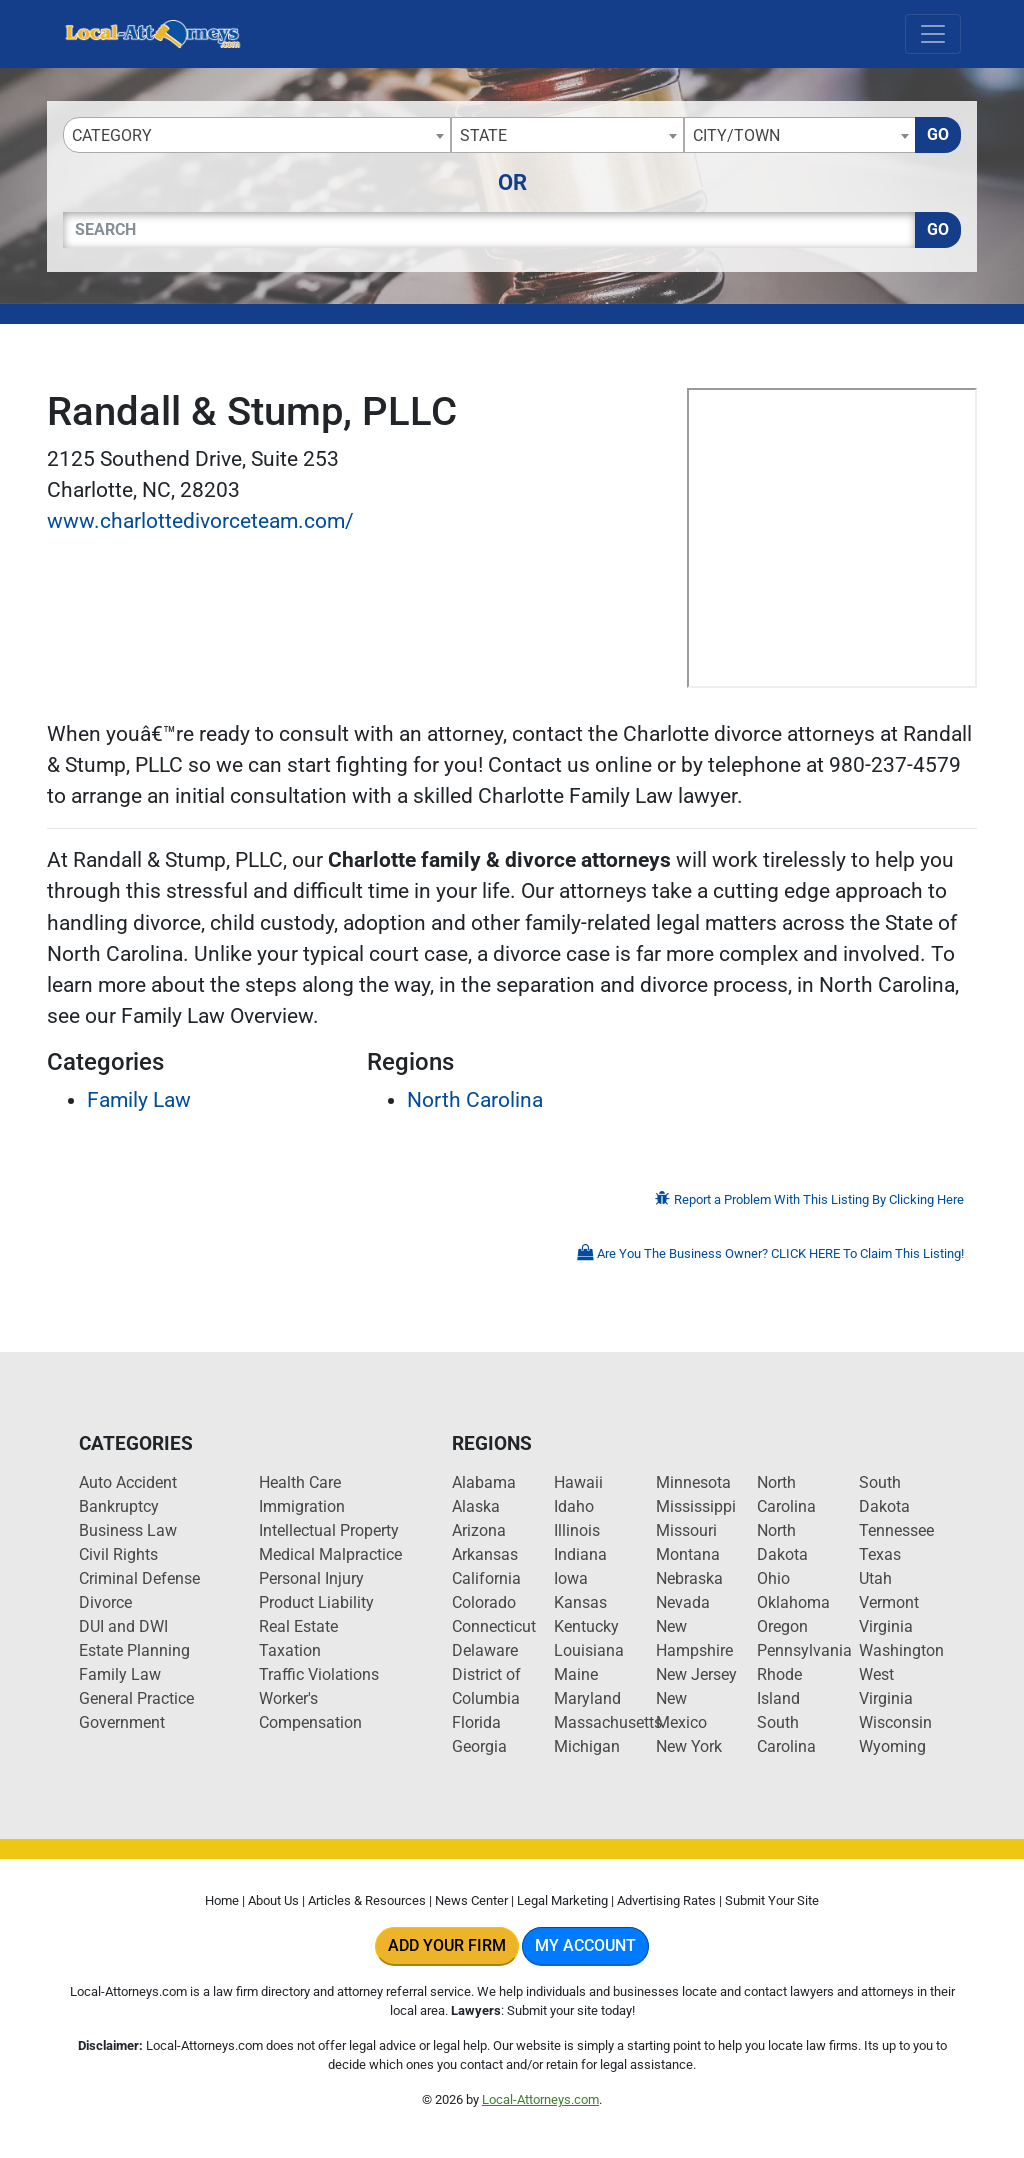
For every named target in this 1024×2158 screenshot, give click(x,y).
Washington (901, 1650)
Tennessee (896, 1530)
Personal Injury (311, 1578)
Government (122, 1722)
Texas (880, 1554)
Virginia (886, 1626)
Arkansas (485, 1554)
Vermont (889, 1602)
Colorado (484, 1602)
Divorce (105, 1602)
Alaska (476, 1506)
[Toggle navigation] (933, 34)
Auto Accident (128, 1482)
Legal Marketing (562, 1900)
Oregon (782, 1626)
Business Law (128, 1530)
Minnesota (693, 1482)
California (486, 1578)
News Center (471, 1900)
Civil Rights (118, 1554)
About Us (273, 1900)
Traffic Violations (319, 1674)
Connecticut (494, 1626)
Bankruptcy (119, 1506)
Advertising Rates (666, 1900)
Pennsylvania (804, 1650)
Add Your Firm (447, 1945)
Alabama (484, 1482)
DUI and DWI (123, 1626)
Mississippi (696, 1506)
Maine (576, 1674)
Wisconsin (895, 1722)
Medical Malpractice (330, 1554)
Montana (688, 1554)
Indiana (580, 1554)
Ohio (773, 1578)
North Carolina (475, 1100)
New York (689, 1746)
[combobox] (257, 135)
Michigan (587, 1746)
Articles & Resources (367, 1900)
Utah (875, 1578)
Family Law (139, 1100)
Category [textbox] (112, 135)
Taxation (290, 1650)
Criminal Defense (139, 1578)
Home (222, 1900)
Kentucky (586, 1626)
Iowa (571, 1578)
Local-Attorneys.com (540, 2099)
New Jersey (696, 1674)
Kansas (580, 1602)
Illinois (577, 1530)
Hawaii (578, 1482)
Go (938, 134)
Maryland (587, 1698)
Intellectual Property (329, 1530)
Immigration (302, 1506)
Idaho (574, 1506)
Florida (476, 1722)
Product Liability (316, 1602)
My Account (585, 1945)
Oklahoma (793, 1602)
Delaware (485, 1650)
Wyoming (892, 1746)
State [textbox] (483, 135)
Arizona (479, 1530)
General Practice (136, 1698)
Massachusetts (608, 1722)
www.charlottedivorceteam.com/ (200, 521)
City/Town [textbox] (736, 135)
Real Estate (298, 1626)
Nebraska (689, 1578)
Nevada (683, 1602)
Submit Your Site (772, 1900)
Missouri (686, 1530)
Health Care (300, 1482)
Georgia (479, 1746)
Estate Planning (134, 1650)
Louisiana (589, 1650)
